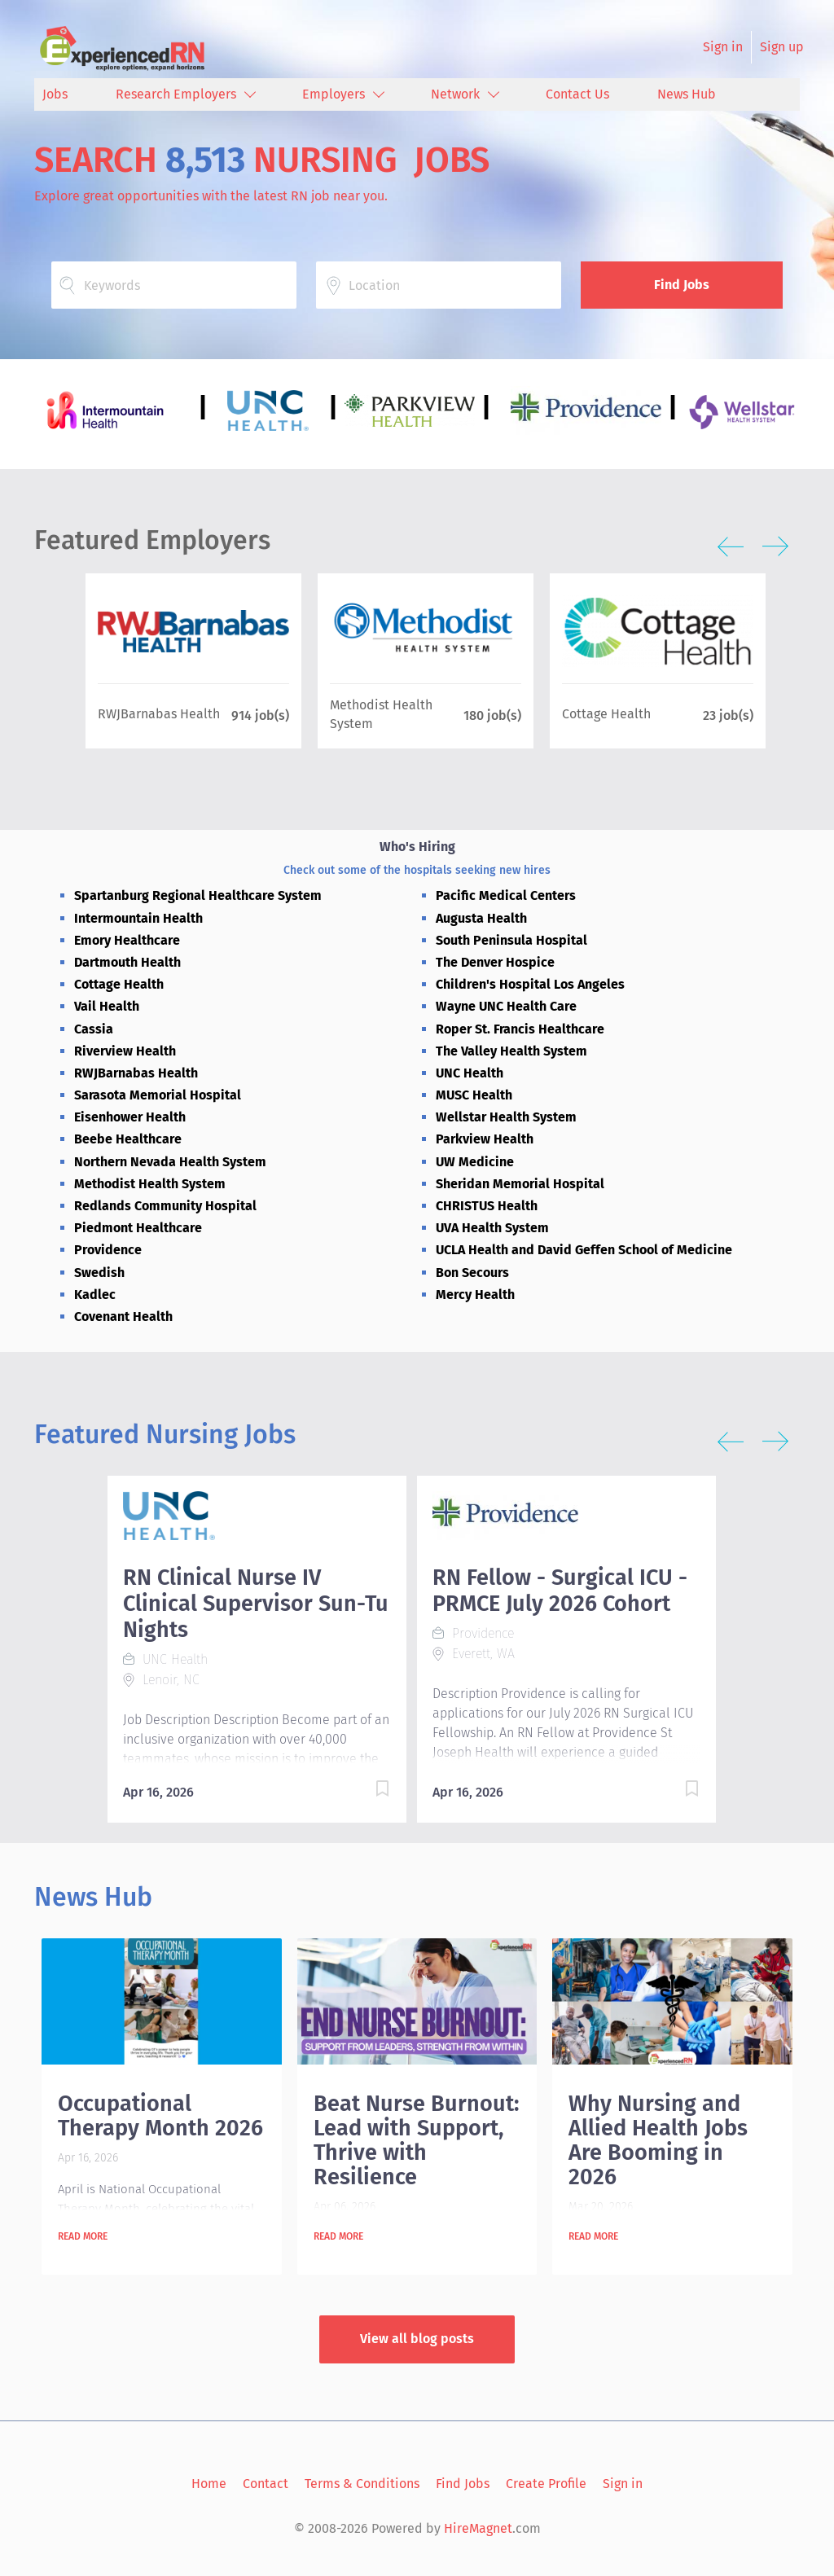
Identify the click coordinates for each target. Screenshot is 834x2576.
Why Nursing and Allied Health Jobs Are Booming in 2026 (658, 2140)
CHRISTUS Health (487, 1205)
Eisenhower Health (130, 1117)
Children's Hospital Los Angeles (530, 984)
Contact (265, 2483)
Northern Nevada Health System (170, 1162)
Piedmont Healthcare (138, 1227)
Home (208, 2483)
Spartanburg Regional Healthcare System (198, 895)
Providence (108, 1249)
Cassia (93, 1029)
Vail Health (106, 1006)
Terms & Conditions (362, 2483)
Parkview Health (484, 1139)
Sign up (782, 47)
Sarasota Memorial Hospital (157, 1095)
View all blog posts (417, 2338)
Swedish (99, 1272)
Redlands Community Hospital (165, 1205)
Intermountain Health (138, 918)
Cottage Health (119, 984)
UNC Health (469, 1073)
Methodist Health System (150, 1183)
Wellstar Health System (506, 1117)
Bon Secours (472, 1272)
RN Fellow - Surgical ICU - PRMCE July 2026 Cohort (559, 1590)
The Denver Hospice (495, 962)
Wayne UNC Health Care (506, 1006)
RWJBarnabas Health (136, 1073)
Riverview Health (125, 1051)
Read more (83, 2236)
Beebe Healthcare (128, 1139)
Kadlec (95, 1294)
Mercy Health (475, 1294)
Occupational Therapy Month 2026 (160, 2115)
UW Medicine (475, 1162)
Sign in (723, 47)
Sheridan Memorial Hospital (520, 1183)
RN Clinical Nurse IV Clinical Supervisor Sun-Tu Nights (255, 1603)
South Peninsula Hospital (511, 940)
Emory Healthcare (127, 940)
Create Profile (546, 2483)
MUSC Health (474, 1095)
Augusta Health (481, 918)
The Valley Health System (511, 1051)
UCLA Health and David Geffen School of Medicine (584, 1249)
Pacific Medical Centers (506, 895)
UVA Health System (492, 1227)
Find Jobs (681, 284)
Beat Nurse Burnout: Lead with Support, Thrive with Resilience (416, 2140)
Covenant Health (123, 1316)
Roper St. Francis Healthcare (520, 1029)
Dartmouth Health (127, 962)
